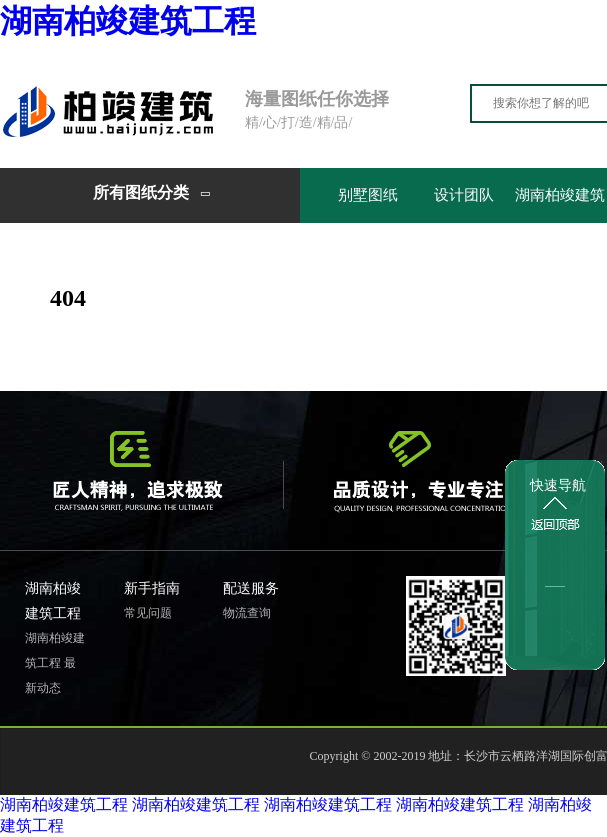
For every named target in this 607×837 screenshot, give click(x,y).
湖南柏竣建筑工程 (128, 21)
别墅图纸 (368, 195)
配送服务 (251, 588)
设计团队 (464, 195)
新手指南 (152, 588)
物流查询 (247, 613)
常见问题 (148, 613)
